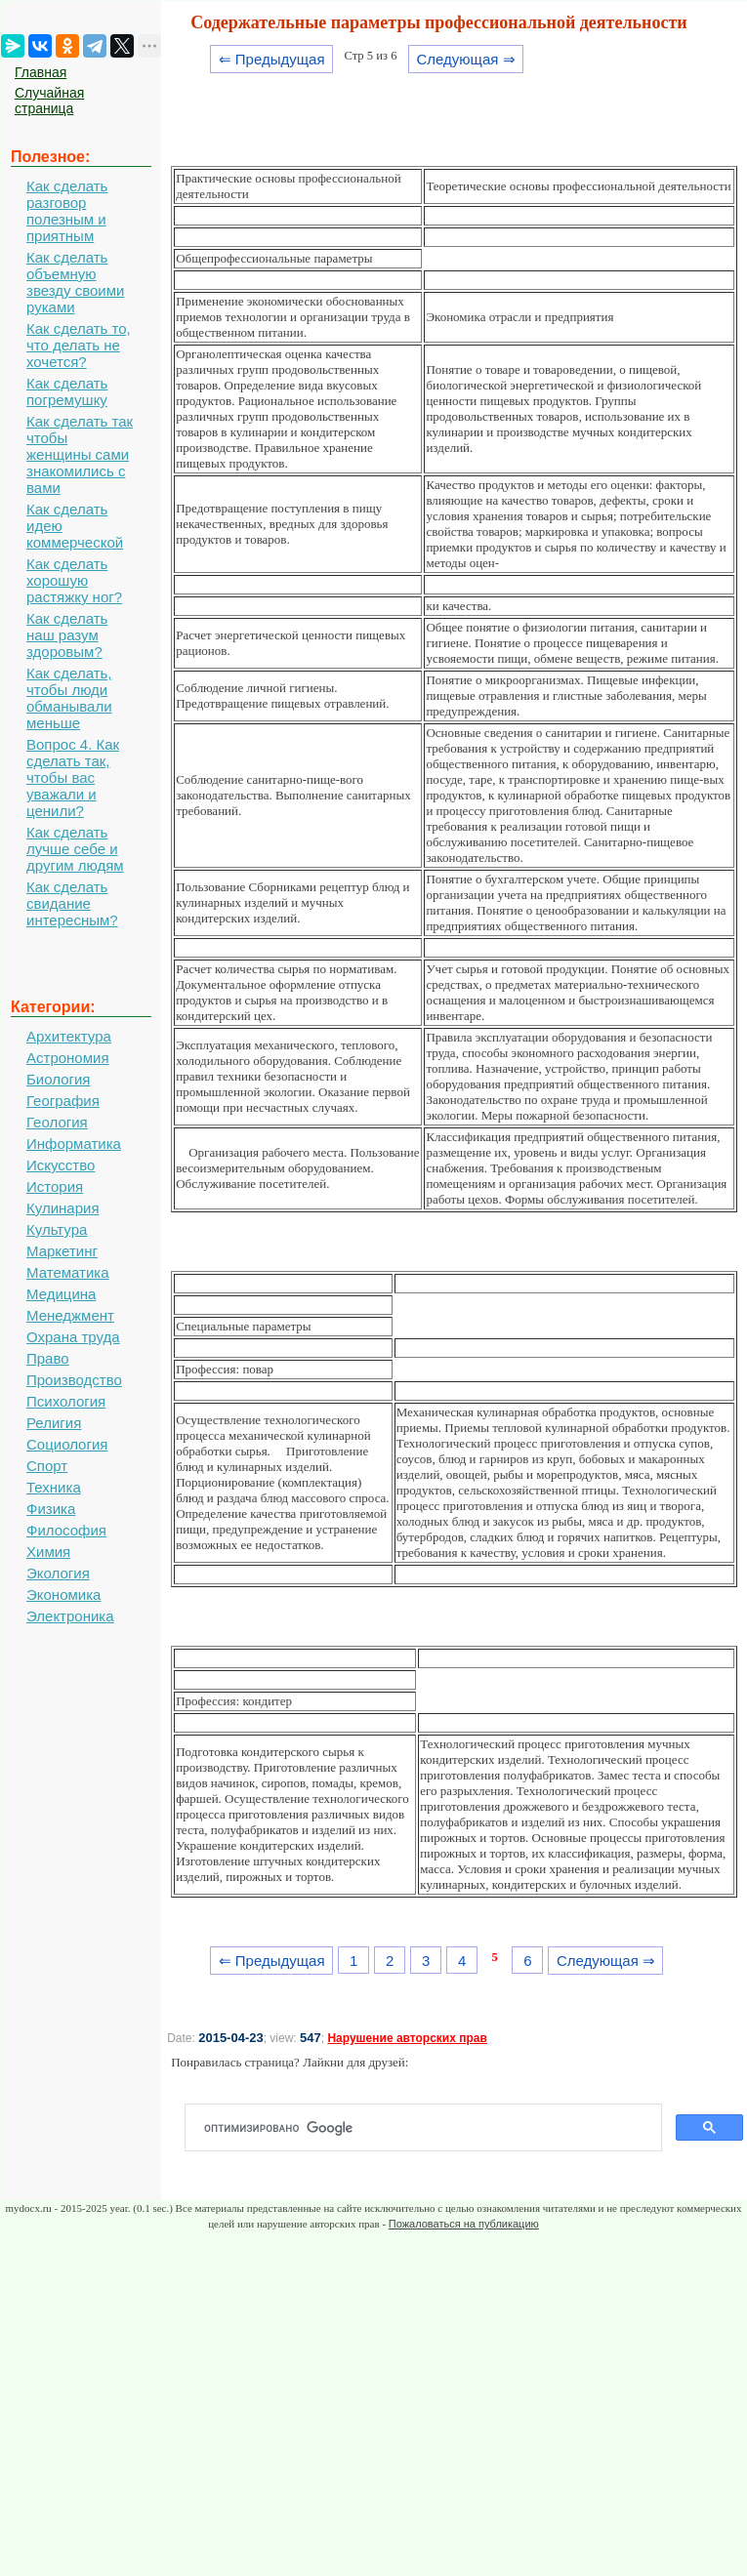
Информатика (73, 1143)
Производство (74, 1379)
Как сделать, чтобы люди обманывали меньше (69, 698)
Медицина (61, 1294)
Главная (40, 72)
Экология (58, 1573)
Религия (53, 1422)
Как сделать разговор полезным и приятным (66, 211)
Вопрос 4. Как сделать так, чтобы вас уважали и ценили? (72, 777)
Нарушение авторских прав (406, 2038)
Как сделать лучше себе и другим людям (75, 849)
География (63, 1100)
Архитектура (68, 1036)
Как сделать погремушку (66, 391)
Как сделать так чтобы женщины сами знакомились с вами (79, 454)
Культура (56, 1229)
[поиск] (431, 2128)
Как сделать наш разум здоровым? (66, 635)
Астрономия (67, 1057)
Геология (57, 1122)
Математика (67, 1272)
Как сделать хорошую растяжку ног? (74, 580)
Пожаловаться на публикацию (464, 2223)
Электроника (70, 1616)
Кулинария (63, 1208)
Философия (66, 1530)
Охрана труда (73, 1337)
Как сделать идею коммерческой (74, 526)
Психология (65, 1401)
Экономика (63, 1594)
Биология (58, 1079)
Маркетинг (62, 1251)
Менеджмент (70, 1315)
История (54, 1186)
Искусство (60, 1165)
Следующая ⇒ (465, 59)
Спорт (46, 1465)
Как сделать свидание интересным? (72, 903)
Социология (66, 1444)
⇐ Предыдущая (272, 59)
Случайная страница (49, 100)
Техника (53, 1487)
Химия (48, 1551)
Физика (50, 1508)
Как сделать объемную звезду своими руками (75, 282)
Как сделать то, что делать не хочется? (78, 345)
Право (47, 1358)
